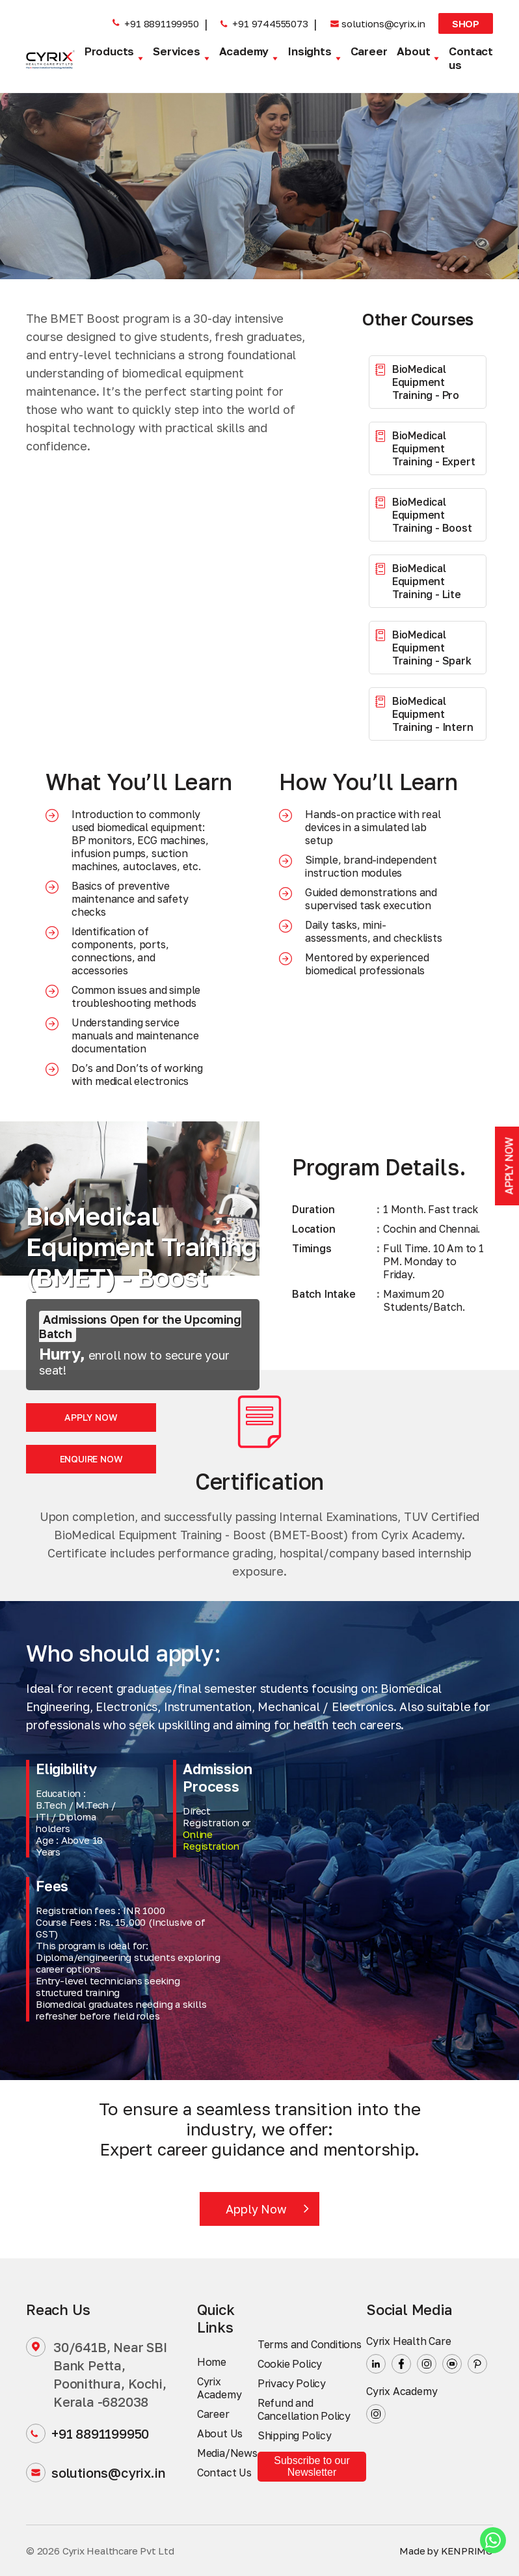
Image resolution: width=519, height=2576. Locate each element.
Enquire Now (91, 1458)
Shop (465, 23)
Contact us (471, 58)
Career (369, 51)
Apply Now (90, 1417)
